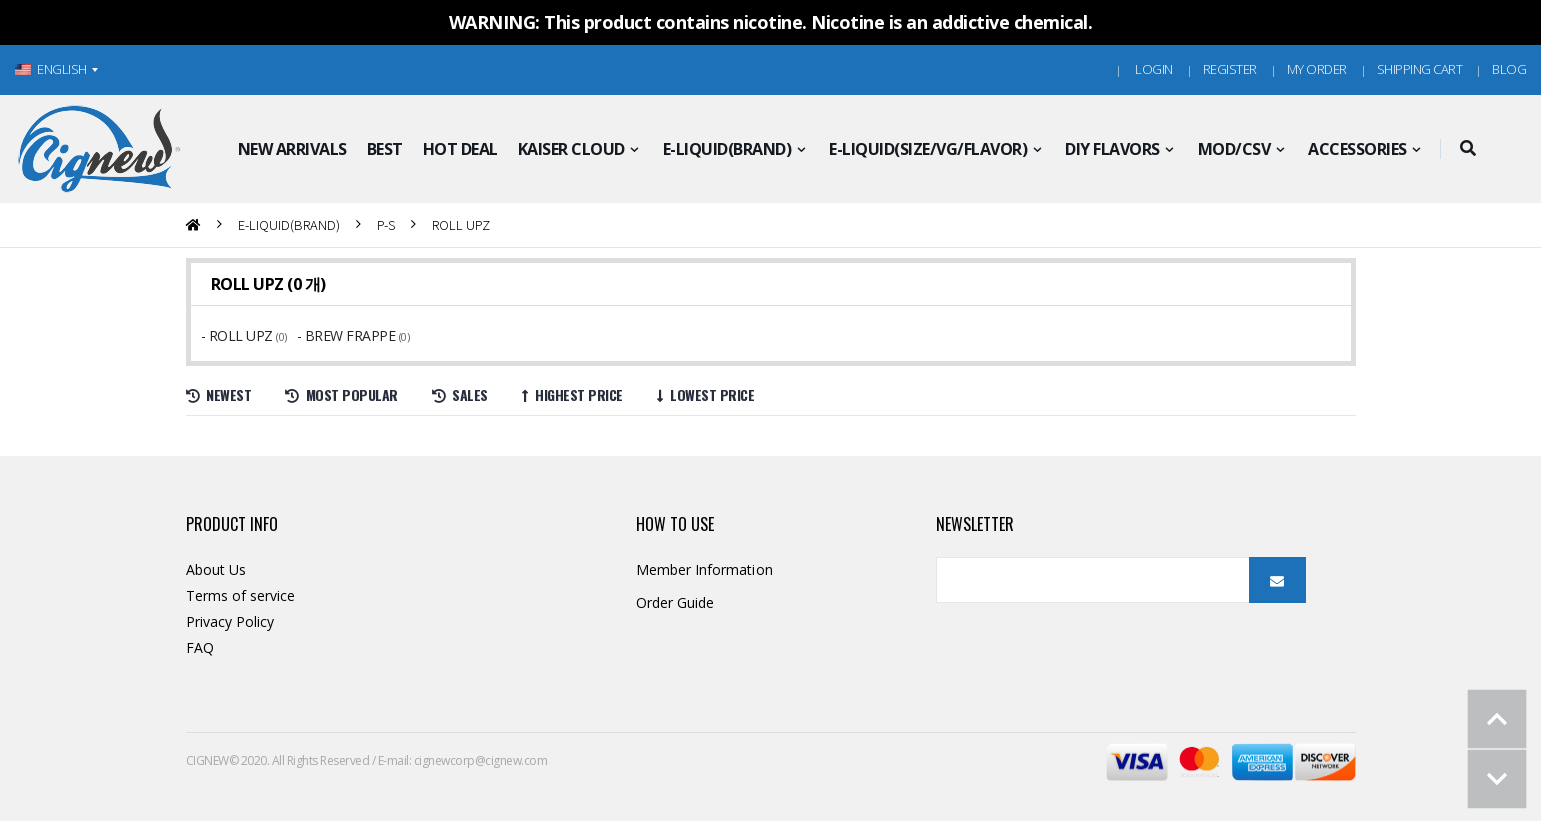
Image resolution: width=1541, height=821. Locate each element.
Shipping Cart (1420, 69)
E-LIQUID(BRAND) (727, 149)
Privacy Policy (230, 621)
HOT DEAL (460, 149)
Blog (1509, 69)
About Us (216, 569)
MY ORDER (1317, 69)
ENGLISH (51, 69)
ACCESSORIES (1357, 149)
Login (1154, 69)
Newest (219, 394)
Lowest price (706, 394)
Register (1230, 69)
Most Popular (341, 394)
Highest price (572, 394)
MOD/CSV (1234, 149)
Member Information (704, 569)
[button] (1468, 149)
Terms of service (241, 595)
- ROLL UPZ (239, 335)
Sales (460, 394)
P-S (386, 224)
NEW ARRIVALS (292, 149)
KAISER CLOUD (571, 149)
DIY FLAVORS (1112, 149)
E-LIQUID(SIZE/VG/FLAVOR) (928, 149)
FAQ (200, 647)
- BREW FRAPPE (348, 335)
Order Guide (675, 602)
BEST (385, 149)
